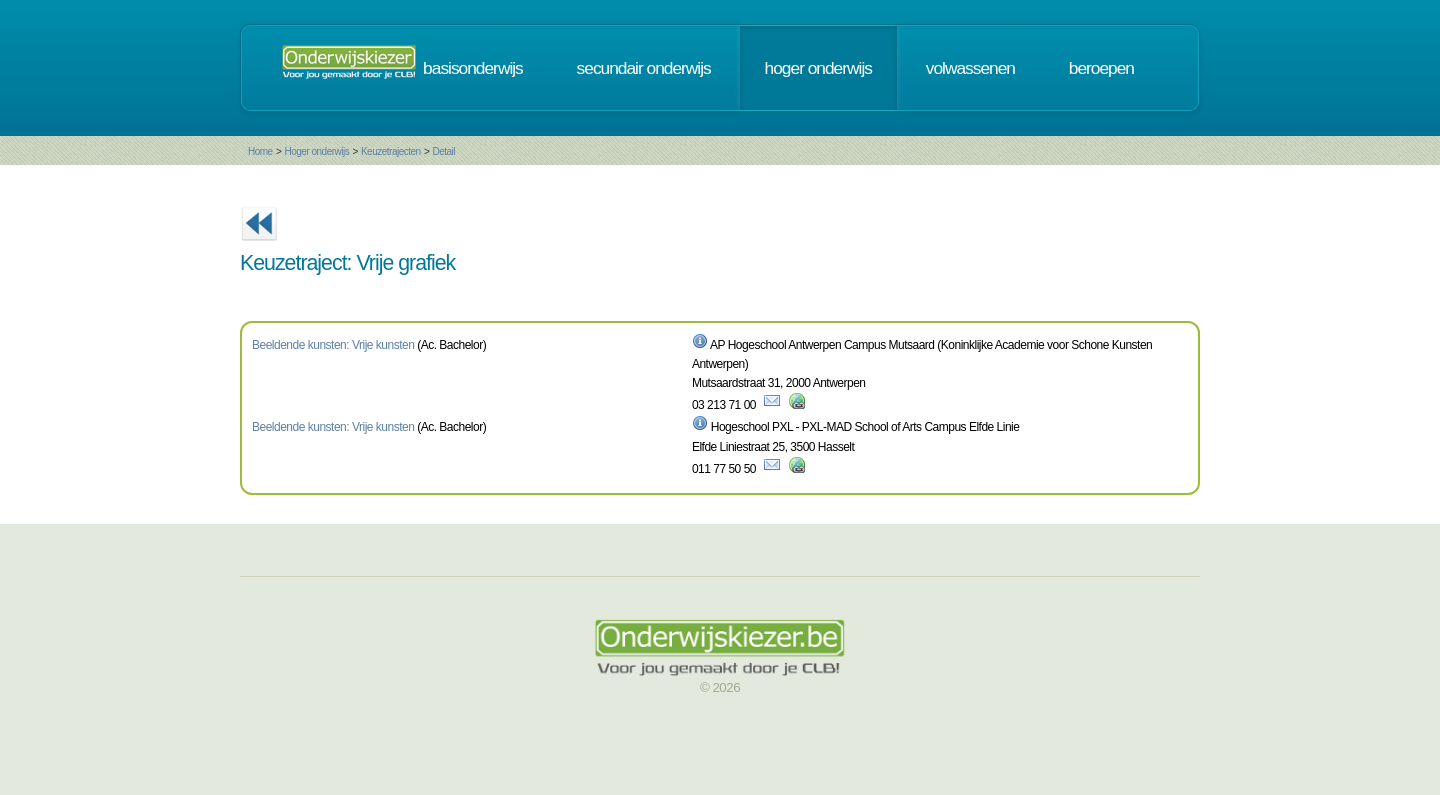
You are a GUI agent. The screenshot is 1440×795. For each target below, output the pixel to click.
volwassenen (970, 68)
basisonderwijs (473, 68)
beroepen (1101, 68)
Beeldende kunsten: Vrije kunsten (333, 345)
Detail (443, 151)
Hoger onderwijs (316, 151)
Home (260, 151)
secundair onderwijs (644, 68)
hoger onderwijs (818, 68)
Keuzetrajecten (391, 151)
